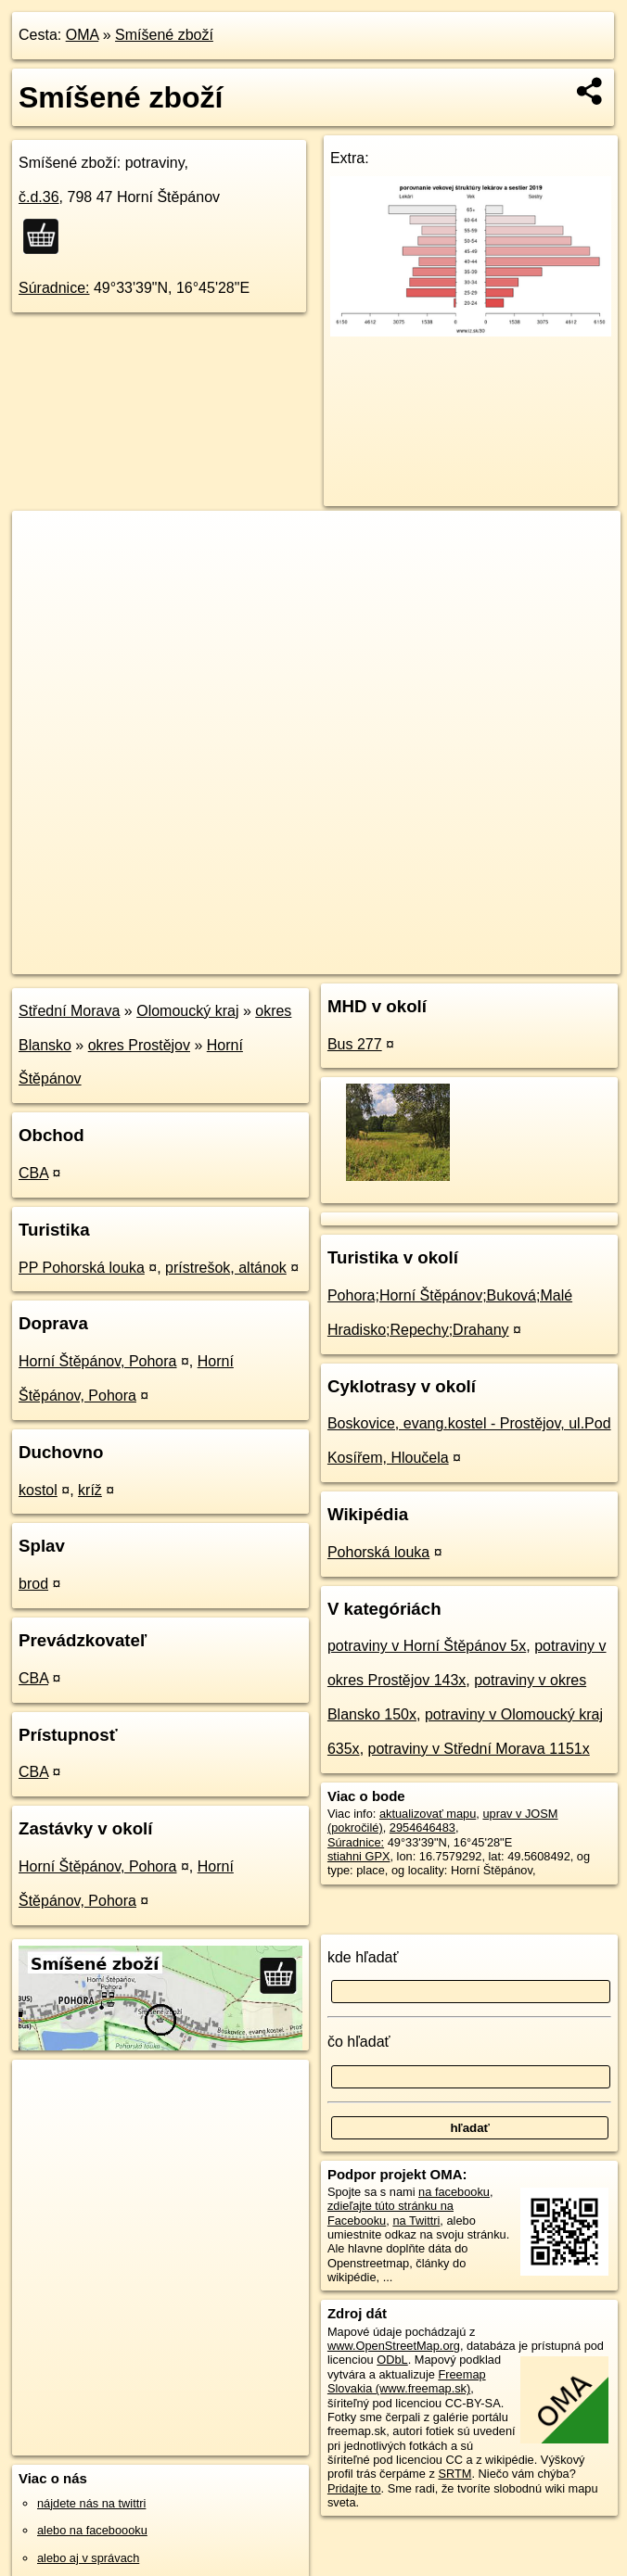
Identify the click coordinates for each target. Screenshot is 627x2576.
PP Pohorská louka (82, 1267)
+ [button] (44, 542)
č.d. (39, 197)
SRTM (454, 2474)
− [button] (44, 571)
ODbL (392, 2360)
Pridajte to (354, 2488)
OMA (82, 35)
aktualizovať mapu (427, 1814)
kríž (90, 1490)
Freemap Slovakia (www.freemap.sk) (406, 2381)
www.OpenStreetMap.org (393, 2346)
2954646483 (422, 1827)
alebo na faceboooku (92, 2530)
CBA (33, 1173)
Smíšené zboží (164, 35)
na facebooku (454, 2192)
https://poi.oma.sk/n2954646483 (536, 959)
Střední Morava (69, 1011)
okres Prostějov (139, 1045)
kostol (38, 1490)
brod (33, 1584)
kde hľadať (363, 1957)
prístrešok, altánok (226, 1267)
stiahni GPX (358, 1856)
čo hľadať (358, 2041)
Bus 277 (354, 1044)
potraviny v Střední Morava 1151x (479, 1749)
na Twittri (416, 2220)
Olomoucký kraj (187, 1011)
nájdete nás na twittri (91, 2503)
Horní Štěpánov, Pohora (97, 1361)
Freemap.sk (396, 959)
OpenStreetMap (300, 959)
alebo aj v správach (88, 2558)
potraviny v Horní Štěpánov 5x (426, 1646)
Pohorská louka (378, 1552)
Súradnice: (54, 288)
